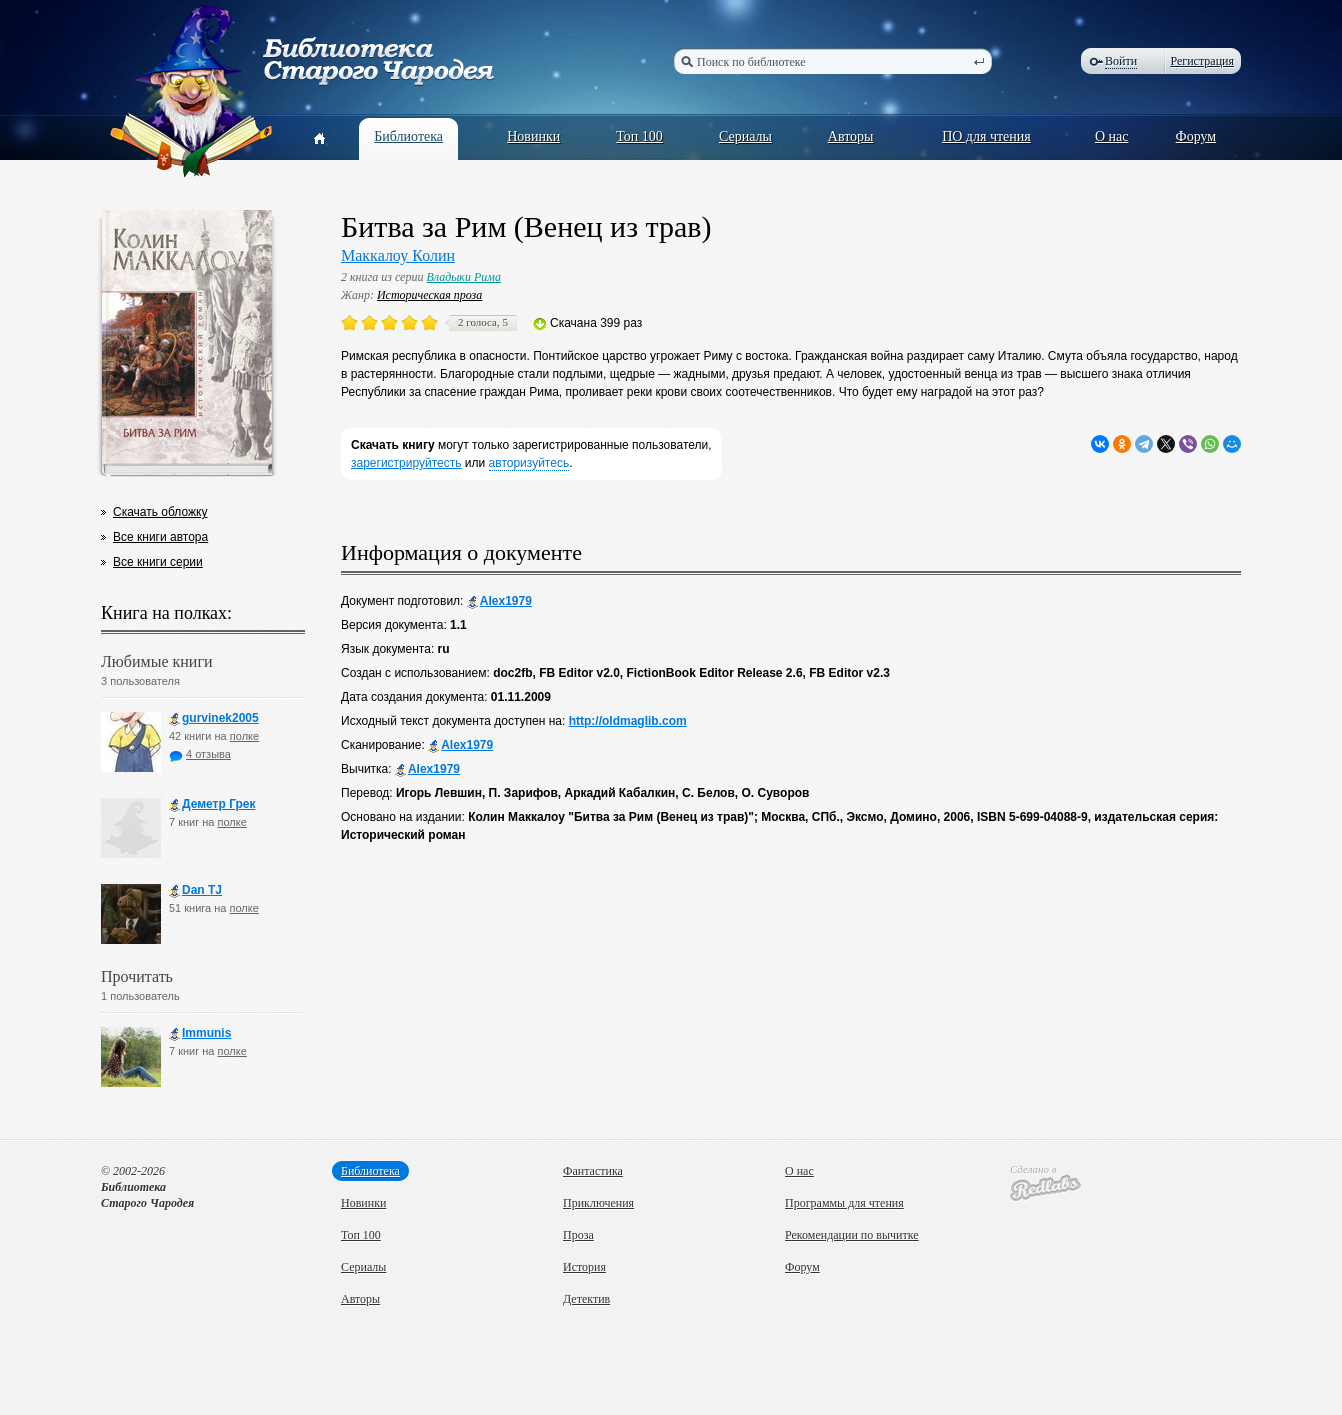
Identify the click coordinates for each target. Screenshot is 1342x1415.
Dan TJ (195, 890)
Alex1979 (499, 601)
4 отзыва (200, 754)
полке (244, 736)
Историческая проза (429, 295)
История (584, 1267)
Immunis (200, 1033)
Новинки (533, 136)
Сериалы (745, 136)
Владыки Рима (463, 277)
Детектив (586, 1299)
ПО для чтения (986, 136)
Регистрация (1202, 61)
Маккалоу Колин (398, 255)
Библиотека (408, 136)
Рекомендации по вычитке (852, 1235)
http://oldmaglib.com (628, 721)
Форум (1196, 136)
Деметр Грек (212, 804)
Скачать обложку (160, 512)
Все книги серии (158, 562)
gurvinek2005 (214, 718)
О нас (1112, 136)
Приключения (598, 1203)
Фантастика (593, 1171)
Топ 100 (639, 136)
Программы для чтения (844, 1203)
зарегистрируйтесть (406, 463)
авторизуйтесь (529, 463)
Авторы (851, 136)
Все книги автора (160, 537)
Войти (1121, 61)
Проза (578, 1235)
